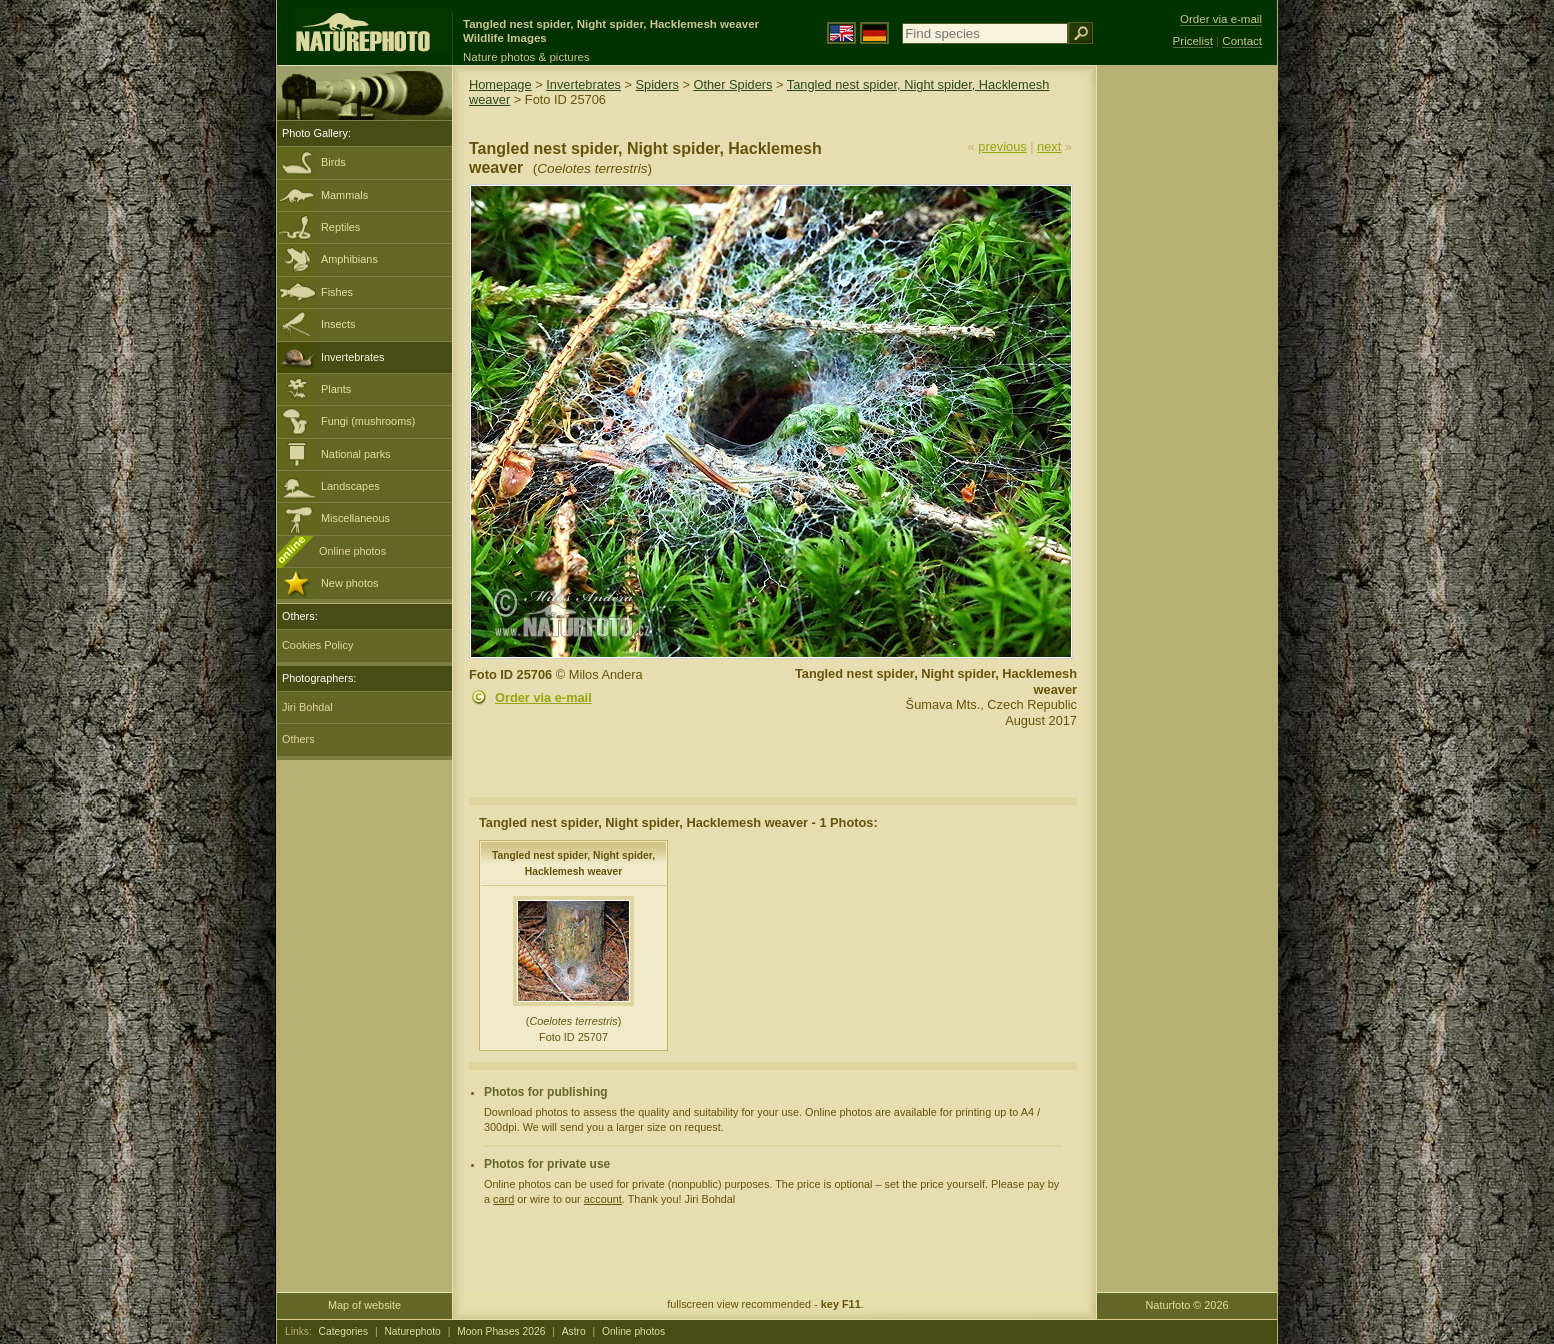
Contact (1242, 41)
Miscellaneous (355, 518)
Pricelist (1193, 41)
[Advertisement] (1187, 385)
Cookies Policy (317, 645)
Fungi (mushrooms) (368, 421)
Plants (336, 389)
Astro (574, 1331)
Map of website (364, 1305)
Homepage (500, 84)
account (603, 1199)
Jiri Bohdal (307, 707)
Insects (338, 324)
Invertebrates (352, 357)
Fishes (337, 292)
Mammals (344, 195)
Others (298, 739)
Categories (344, 1331)
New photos (349, 583)
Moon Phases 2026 (501, 1331)
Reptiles (340, 227)
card (503, 1199)
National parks (356, 454)
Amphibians (349, 259)
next (1049, 146)
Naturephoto (412, 1331)
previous (1002, 146)
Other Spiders (732, 84)
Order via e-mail (543, 697)
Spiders (657, 84)
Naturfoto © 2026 (1187, 1305)
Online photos (352, 551)
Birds (333, 162)
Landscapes (350, 486)
